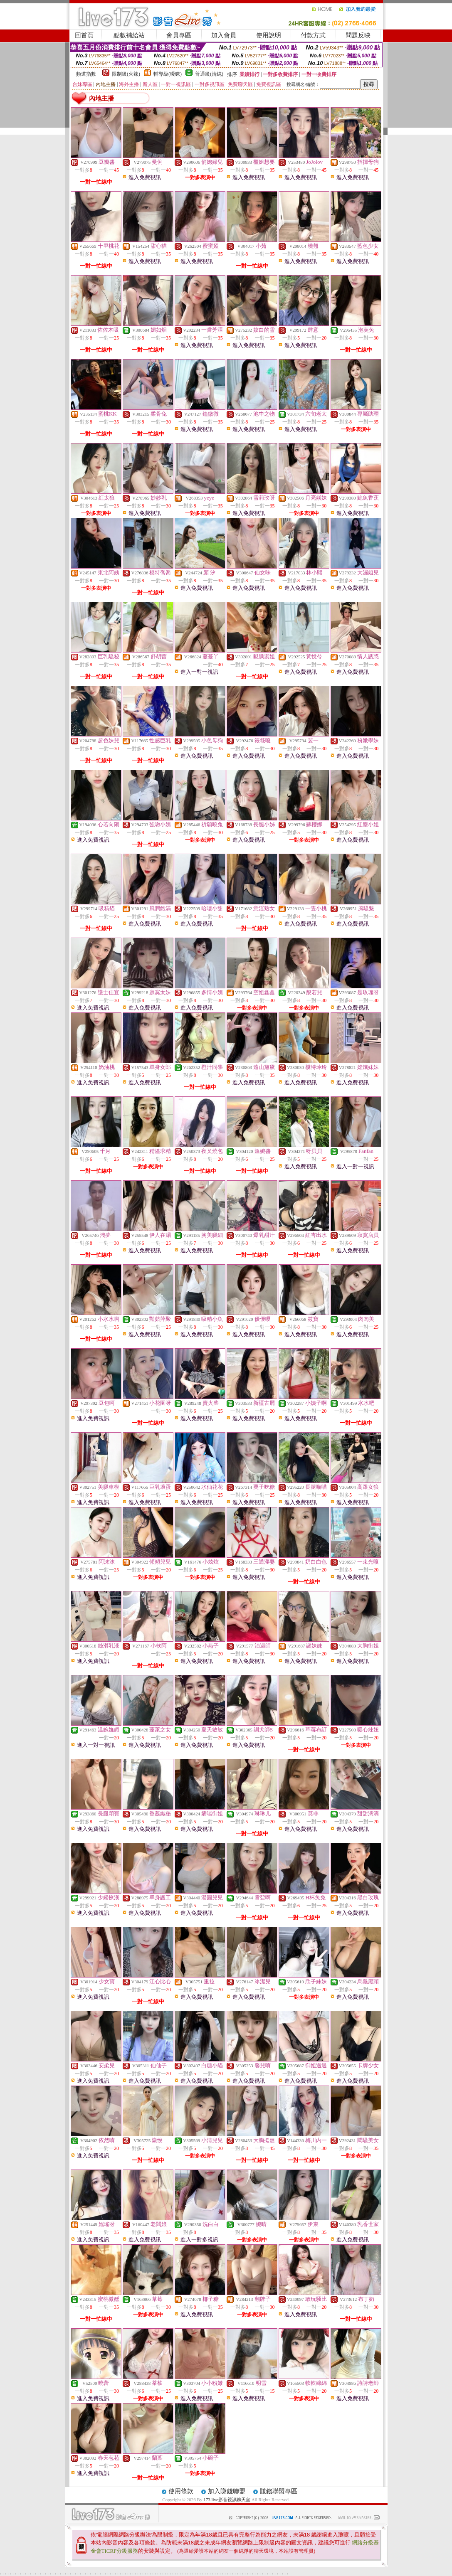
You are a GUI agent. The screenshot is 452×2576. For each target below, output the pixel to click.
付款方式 (313, 35)
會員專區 (178, 35)
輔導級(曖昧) (167, 74)
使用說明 (268, 35)
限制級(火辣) (126, 74)
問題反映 (358, 35)
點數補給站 (129, 35)
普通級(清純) (209, 74)
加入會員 (223, 35)
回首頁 (84, 35)
